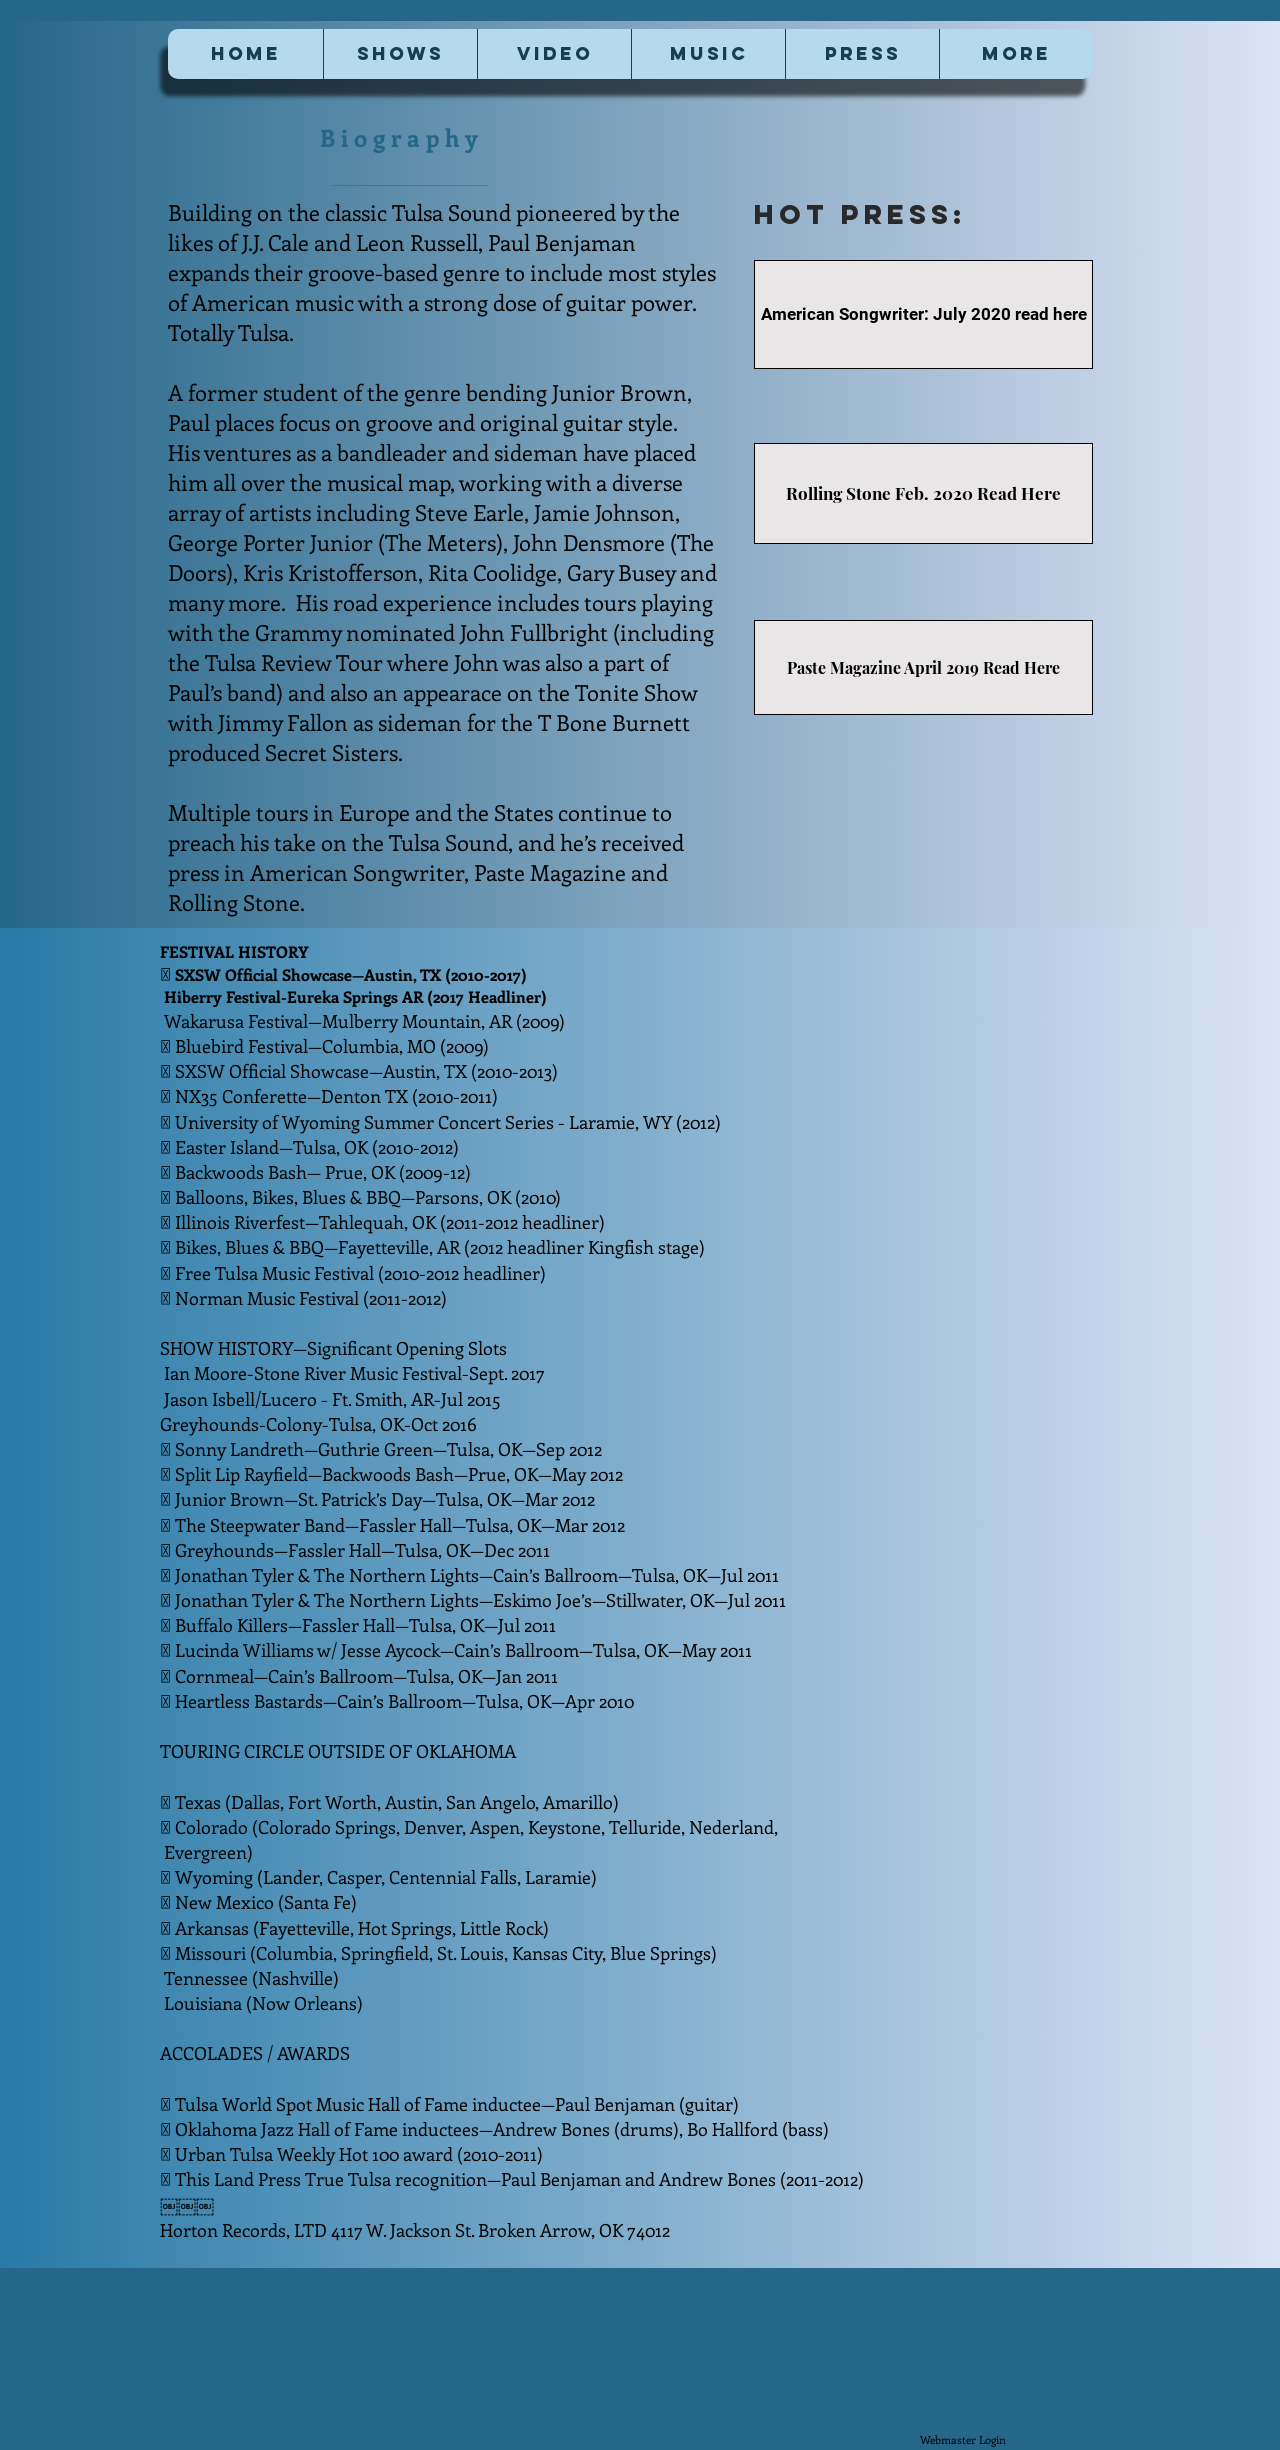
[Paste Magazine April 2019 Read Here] (923, 667)
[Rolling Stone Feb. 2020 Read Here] (923, 493)
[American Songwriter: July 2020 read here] (923, 314)
